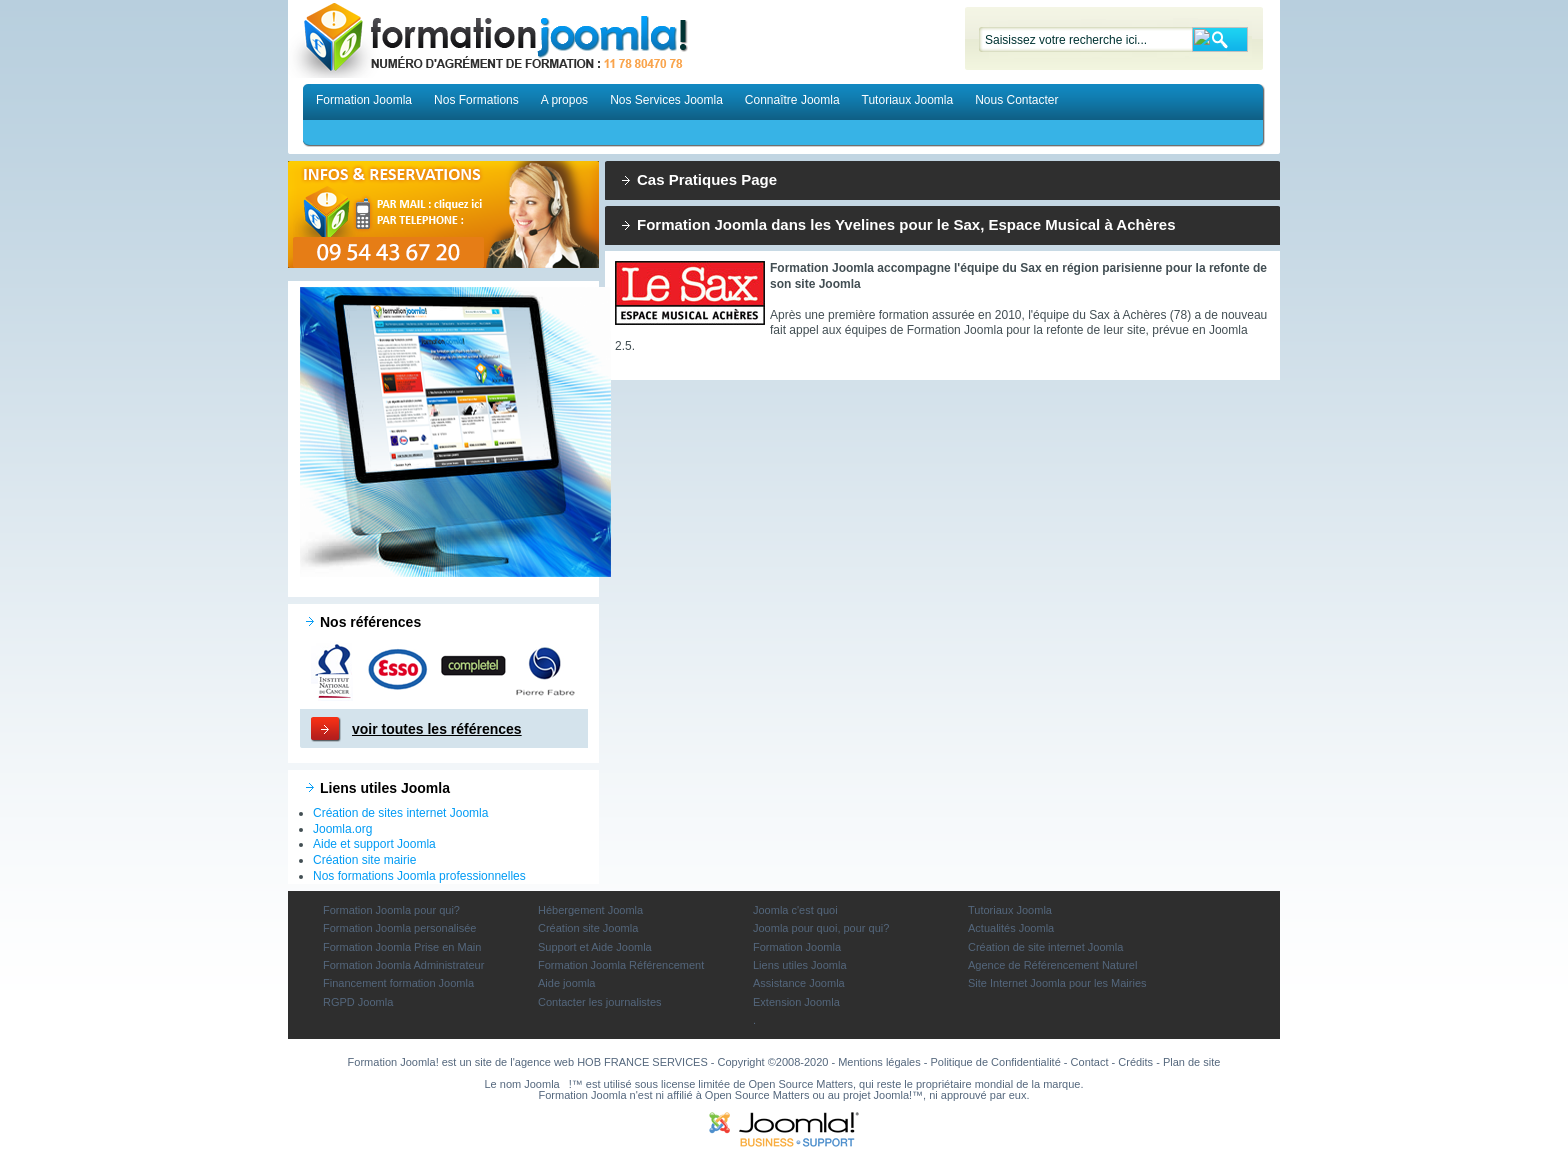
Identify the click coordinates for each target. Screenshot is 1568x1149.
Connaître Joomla (792, 100)
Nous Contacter (1016, 100)
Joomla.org (342, 829)
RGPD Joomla (358, 1002)
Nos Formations (476, 100)
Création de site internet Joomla (1045, 947)
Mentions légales (879, 1062)
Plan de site (1191, 1062)
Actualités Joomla (1011, 928)
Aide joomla (566, 983)
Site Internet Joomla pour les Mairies (1057, 983)
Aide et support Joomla (374, 844)
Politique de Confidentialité (996, 1062)
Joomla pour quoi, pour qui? (821, 928)
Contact (1090, 1062)
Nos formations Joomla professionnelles (419, 876)
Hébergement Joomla (590, 910)
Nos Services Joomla (666, 100)
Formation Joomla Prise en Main (402, 947)
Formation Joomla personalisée (399, 928)
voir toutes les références (437, 729)
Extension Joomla (796, 1002)
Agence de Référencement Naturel (1052, 965)
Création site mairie (364, 860)
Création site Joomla (588, 928)
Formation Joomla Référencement (621, 965)
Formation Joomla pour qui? (391, 910)
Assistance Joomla (799, 983)
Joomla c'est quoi (795, 910)
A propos (564, 100)
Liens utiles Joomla (800, 965)
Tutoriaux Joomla (908, 100)
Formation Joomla (364, 100)
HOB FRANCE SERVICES (642, 1062)
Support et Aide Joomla (595, 947)
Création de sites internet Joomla (400, 813)
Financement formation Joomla (398, 983)
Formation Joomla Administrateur (403, 965)
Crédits (1135, 1062)
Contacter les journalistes (600, 1002)
